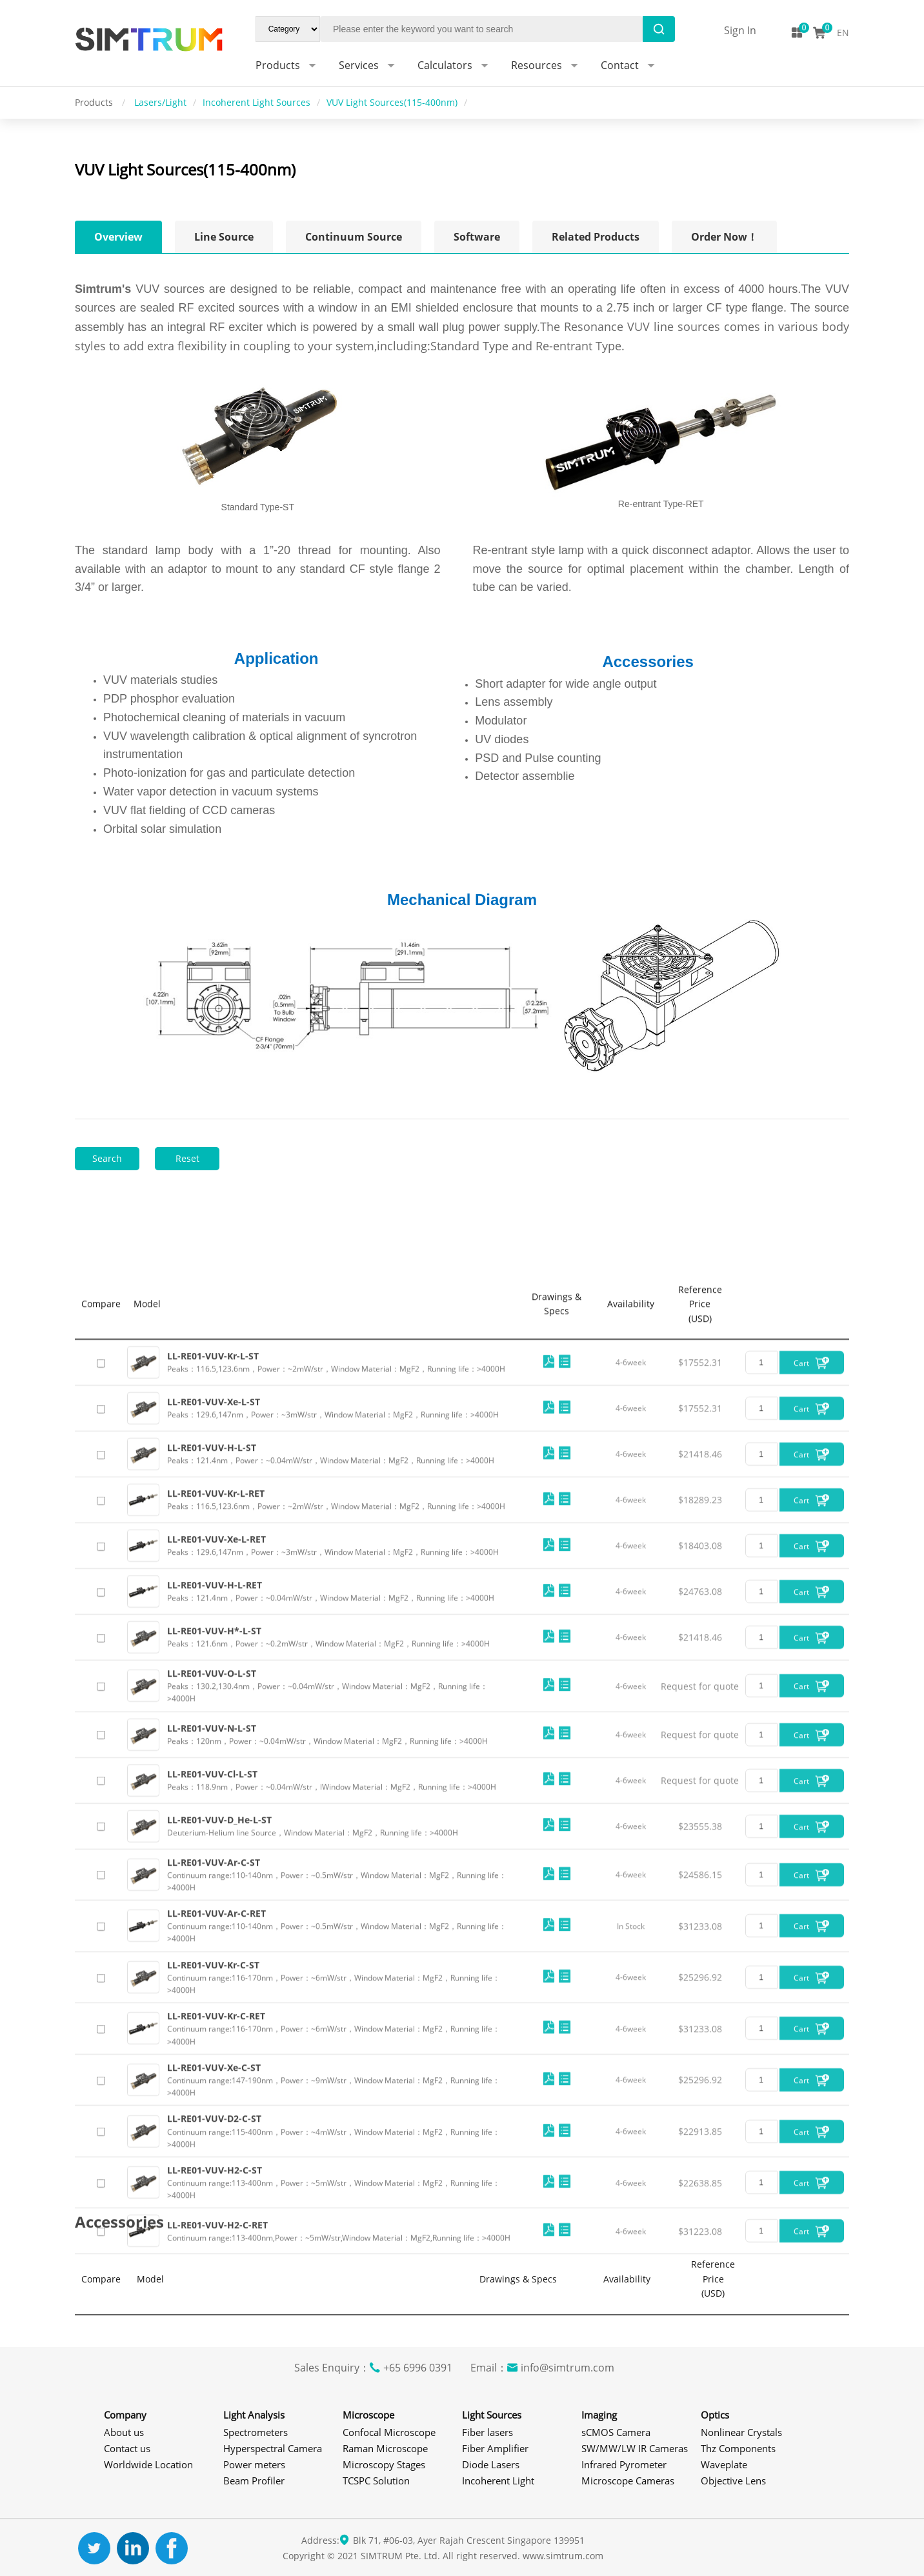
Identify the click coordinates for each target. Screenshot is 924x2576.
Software (477, 237)
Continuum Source (353, 237)
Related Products (595, 237)
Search (107, 1158)
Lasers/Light (160, 102)
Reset (187, 1158)
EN (843, 32)
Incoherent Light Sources (256, 102)
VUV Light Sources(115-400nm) (391, 102)
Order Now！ (724, 237)
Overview (118, 237)
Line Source (224, 237)
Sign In (740, 30)
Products (95, 102)
